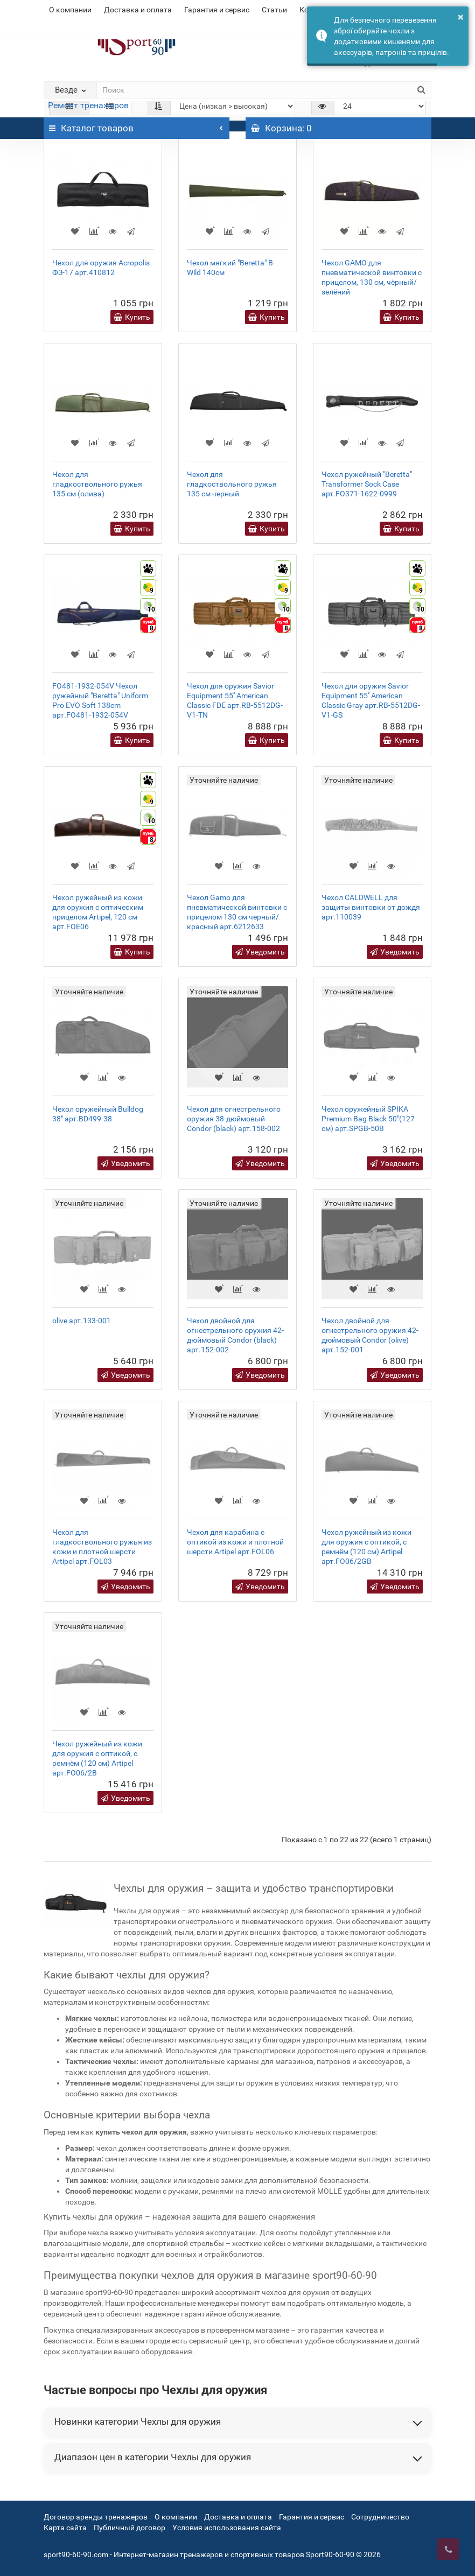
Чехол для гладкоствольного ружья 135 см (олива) (97, 484)
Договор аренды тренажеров (96, 2516)
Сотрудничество (380, 2516)
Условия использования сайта (226, 2527)
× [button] (461, 16)
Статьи (274, 9)
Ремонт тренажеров (88, 105)
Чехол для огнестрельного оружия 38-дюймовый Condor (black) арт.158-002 (234, 1119)
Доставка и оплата (138, 9)
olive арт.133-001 (81, 1320)
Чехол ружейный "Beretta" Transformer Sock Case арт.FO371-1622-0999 (367, 484)
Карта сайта (65, 2527)
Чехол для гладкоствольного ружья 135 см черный (232, 484)
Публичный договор (129, 2527)
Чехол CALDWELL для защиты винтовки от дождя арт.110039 (371, 907)
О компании (70, 9)
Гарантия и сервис (216, 9)
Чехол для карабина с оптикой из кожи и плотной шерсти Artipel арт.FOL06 (235, 1542)
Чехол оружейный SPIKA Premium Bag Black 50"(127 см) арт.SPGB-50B (368, 1119)
